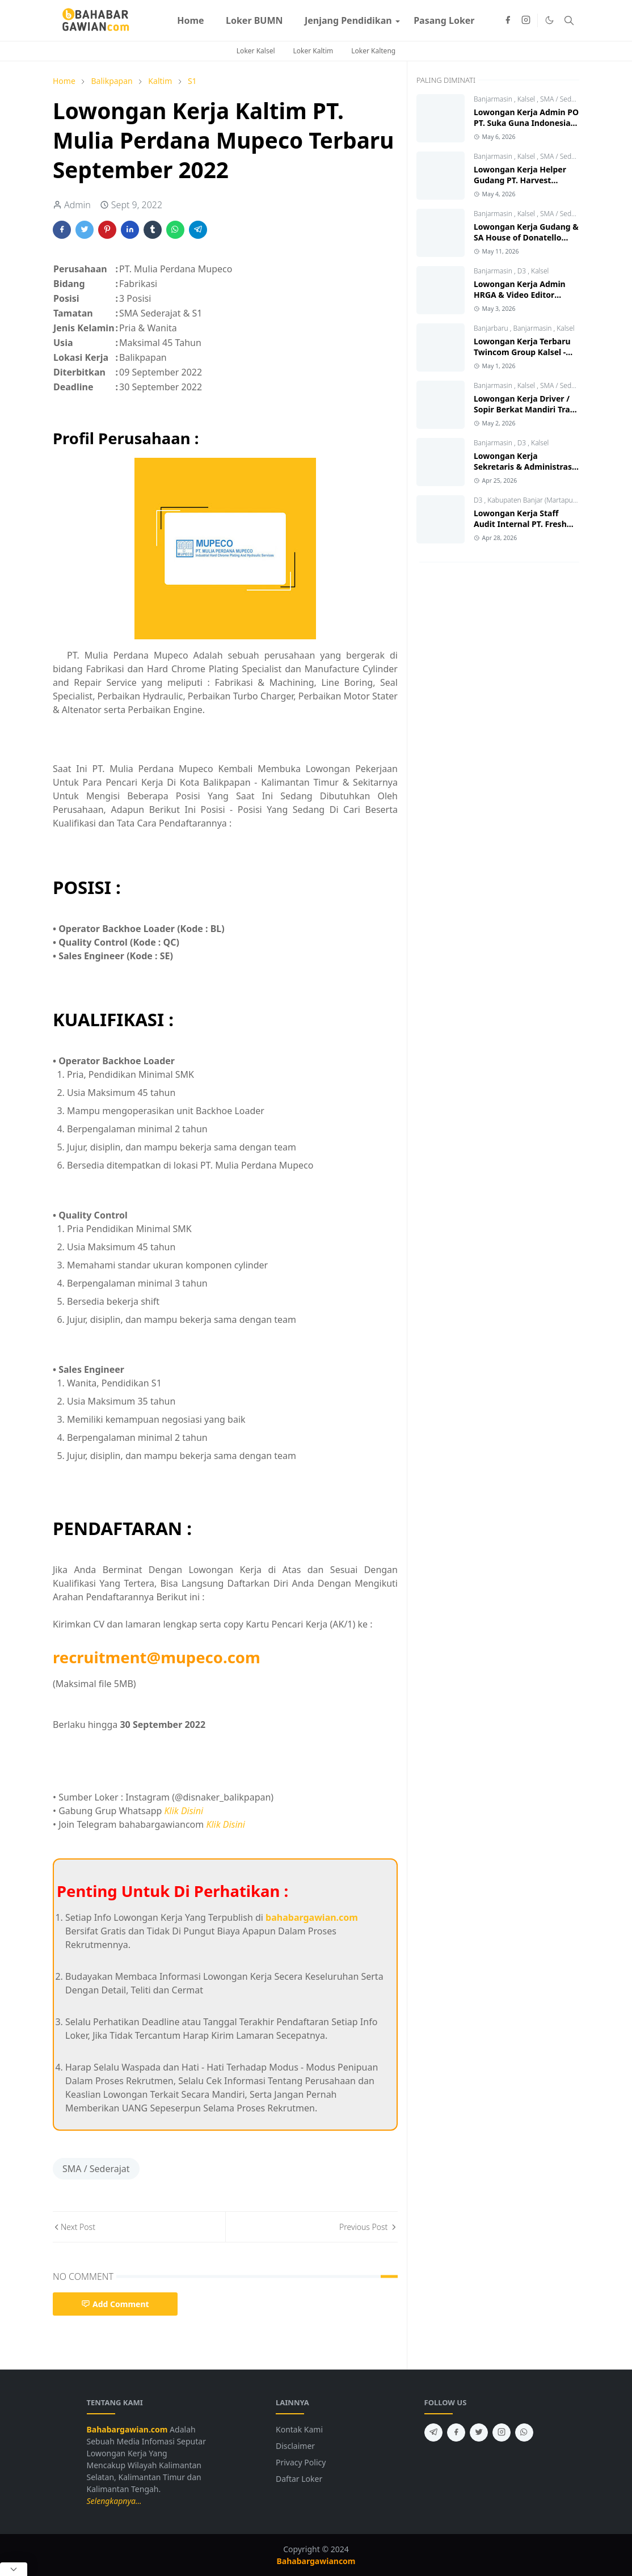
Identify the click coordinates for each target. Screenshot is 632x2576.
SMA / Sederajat (96, 2168)
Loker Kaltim (313, 51)
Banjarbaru (492, 328)
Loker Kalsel (256, 51)
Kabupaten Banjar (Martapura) (535, 500)
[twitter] (479, 2432)
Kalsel (527, 99)
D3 (522, 271)
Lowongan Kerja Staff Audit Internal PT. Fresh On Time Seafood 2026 (520, 524)
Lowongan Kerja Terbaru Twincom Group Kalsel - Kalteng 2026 (522, 352)
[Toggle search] (569, 20)
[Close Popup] (13, 2569)
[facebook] (508, 20)
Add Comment (115, 2304)
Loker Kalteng (373, 51)
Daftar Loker (299, 2478)
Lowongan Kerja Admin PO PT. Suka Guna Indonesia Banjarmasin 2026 (526, 123)
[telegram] (433, 2432)
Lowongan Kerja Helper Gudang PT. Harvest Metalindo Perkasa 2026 (521, 180)
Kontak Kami (299, 2429)
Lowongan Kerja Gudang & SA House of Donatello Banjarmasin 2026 (526, 237)
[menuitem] (190, 20)
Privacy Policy (301, 2462)
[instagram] (526, 20)
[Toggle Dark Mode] (549, 20)
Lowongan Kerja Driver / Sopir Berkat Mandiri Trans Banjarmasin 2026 (526, 409)
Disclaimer (295, 2445)
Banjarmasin (494, 99)
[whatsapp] (524, 2432)
